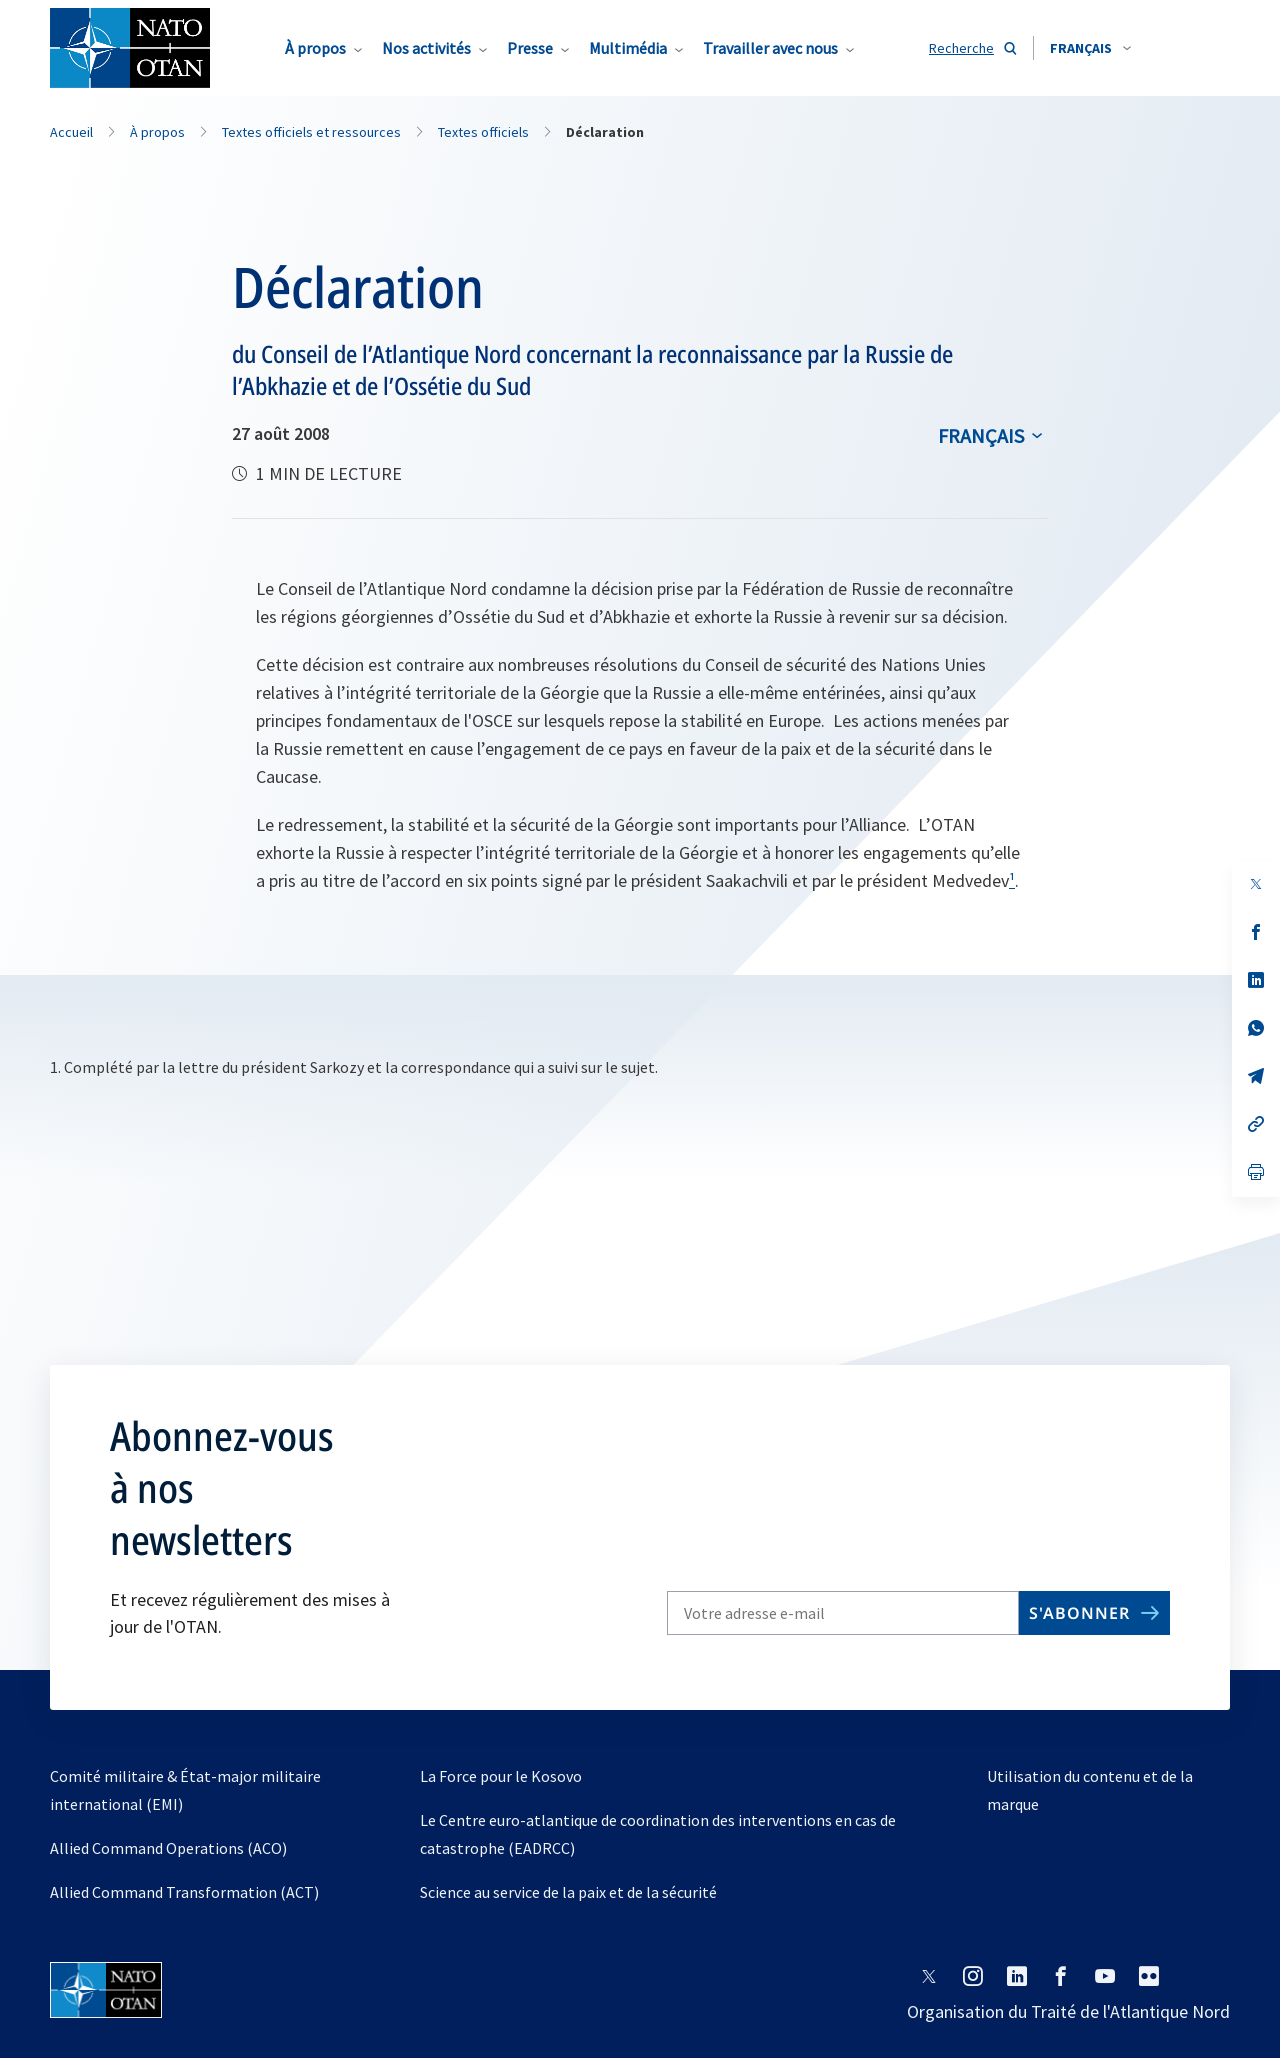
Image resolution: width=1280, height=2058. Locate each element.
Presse (530, 48)
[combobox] (1090, 48)
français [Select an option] (981, 435)
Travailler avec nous (770, 48)
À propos (315, 48)
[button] (1090, 48)
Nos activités (426, 48)
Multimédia (628, 48)
